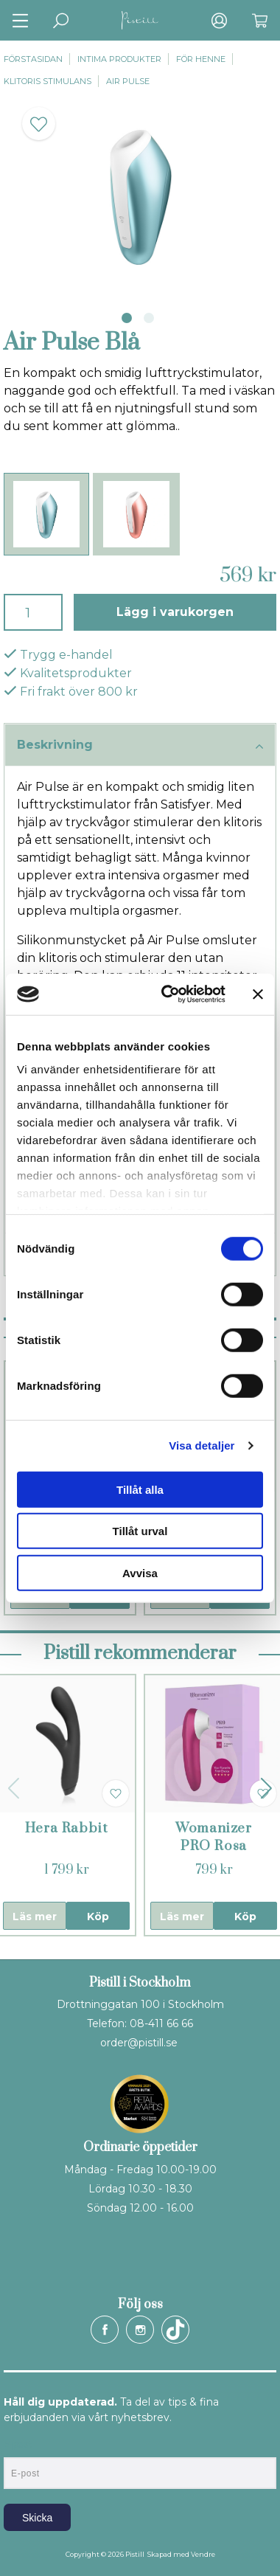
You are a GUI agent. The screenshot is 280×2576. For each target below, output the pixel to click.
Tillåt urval (140, 1531)
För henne (200, 59)
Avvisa (140, 1572)
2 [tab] (149, 318)
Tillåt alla (140, 1489)
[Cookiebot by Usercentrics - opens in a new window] (168, 994)
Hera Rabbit (66, 1828)
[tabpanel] (140, 195)
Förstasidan (33, 59)
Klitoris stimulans (47, 81)
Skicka (37, 2518)
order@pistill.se (139, 2042)
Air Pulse (128, 81)
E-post (17, 2445)
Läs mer (35, 1916)
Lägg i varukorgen (175, 612)
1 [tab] (127, 318)
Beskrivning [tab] (140, 746)
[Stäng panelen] (258, 994)
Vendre (203, 2554)
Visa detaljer (201, 1445)
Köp (98, 1916)
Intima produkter (119, 59)
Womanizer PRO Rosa (213, 1837)
